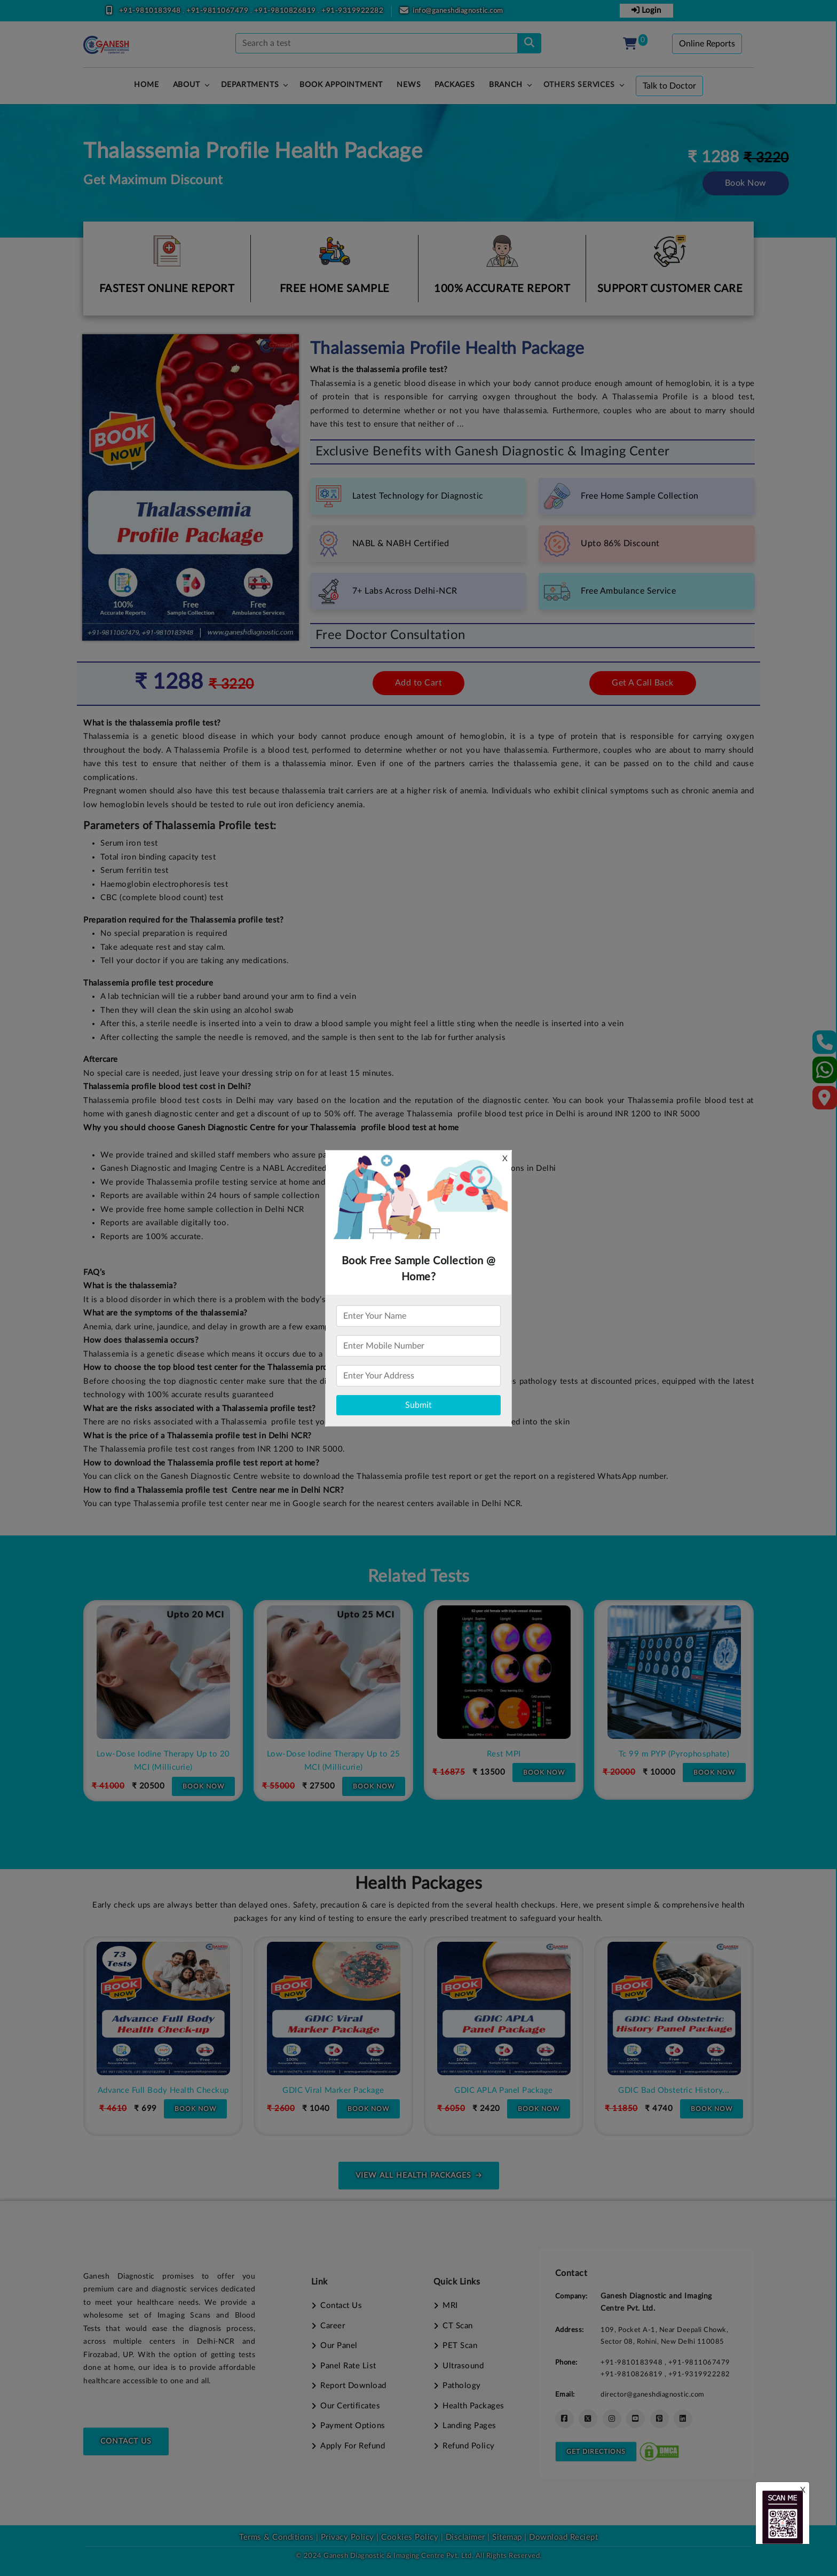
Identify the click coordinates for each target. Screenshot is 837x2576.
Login (646, 10)
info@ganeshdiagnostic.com (458, 10)
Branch (506, 85)
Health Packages (473, 2406)
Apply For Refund (352, 2446)
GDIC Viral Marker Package (504, 2090)
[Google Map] (825, 1101)
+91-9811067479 (218, 10)
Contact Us (126, 2441)
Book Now (746, 183)
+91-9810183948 (151, 10)
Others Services (579, 85)
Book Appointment (341, 85)
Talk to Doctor (669, 86)
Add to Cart (419, 683)
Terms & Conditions (276, 2537)
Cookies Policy (409, 2537)
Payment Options (352, 2426)
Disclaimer (465, 2537)
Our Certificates (350, 2406)
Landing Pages (469, 2426)
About (186, 85)
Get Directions (596, 2451)
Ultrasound (463, 2366)
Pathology (462, 2386)
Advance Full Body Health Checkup (333, 2090)
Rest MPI (674, 1754)
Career (332, 2326)
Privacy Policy (346, 2537)
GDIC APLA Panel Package (674, 2090)
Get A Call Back (643, 683)
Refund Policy (469, 2446)
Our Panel (339, 2346)
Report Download (353, 2386)
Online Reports (707, 44)
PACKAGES (455, 85)
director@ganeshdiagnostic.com (653, 2394)
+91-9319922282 (352, 10)
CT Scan (458, 2326)
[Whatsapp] (825, 1074)
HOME (146, 85)
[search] (529, 43)
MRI (450, 2306)
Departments (250, 85)
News (409, 85)
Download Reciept (563, 2537)
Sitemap (507, 2537)
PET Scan (460, 2346)
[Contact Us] (825, 1046)
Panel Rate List (348, 2366)
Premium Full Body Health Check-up (163, 2090)
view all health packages (419, 2175)
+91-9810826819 (286, 10)
